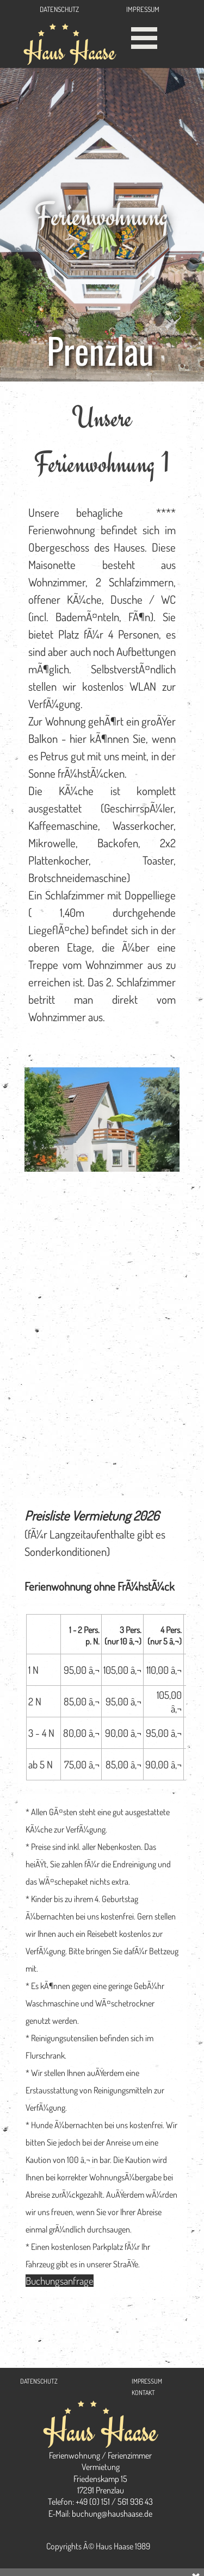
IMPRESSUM (142, 9)
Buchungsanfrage (60, 2280)
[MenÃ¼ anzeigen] (144, 37)
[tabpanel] (102, 719)
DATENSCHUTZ (59, 9)
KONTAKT (143, 2393)
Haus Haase (69, 51)
